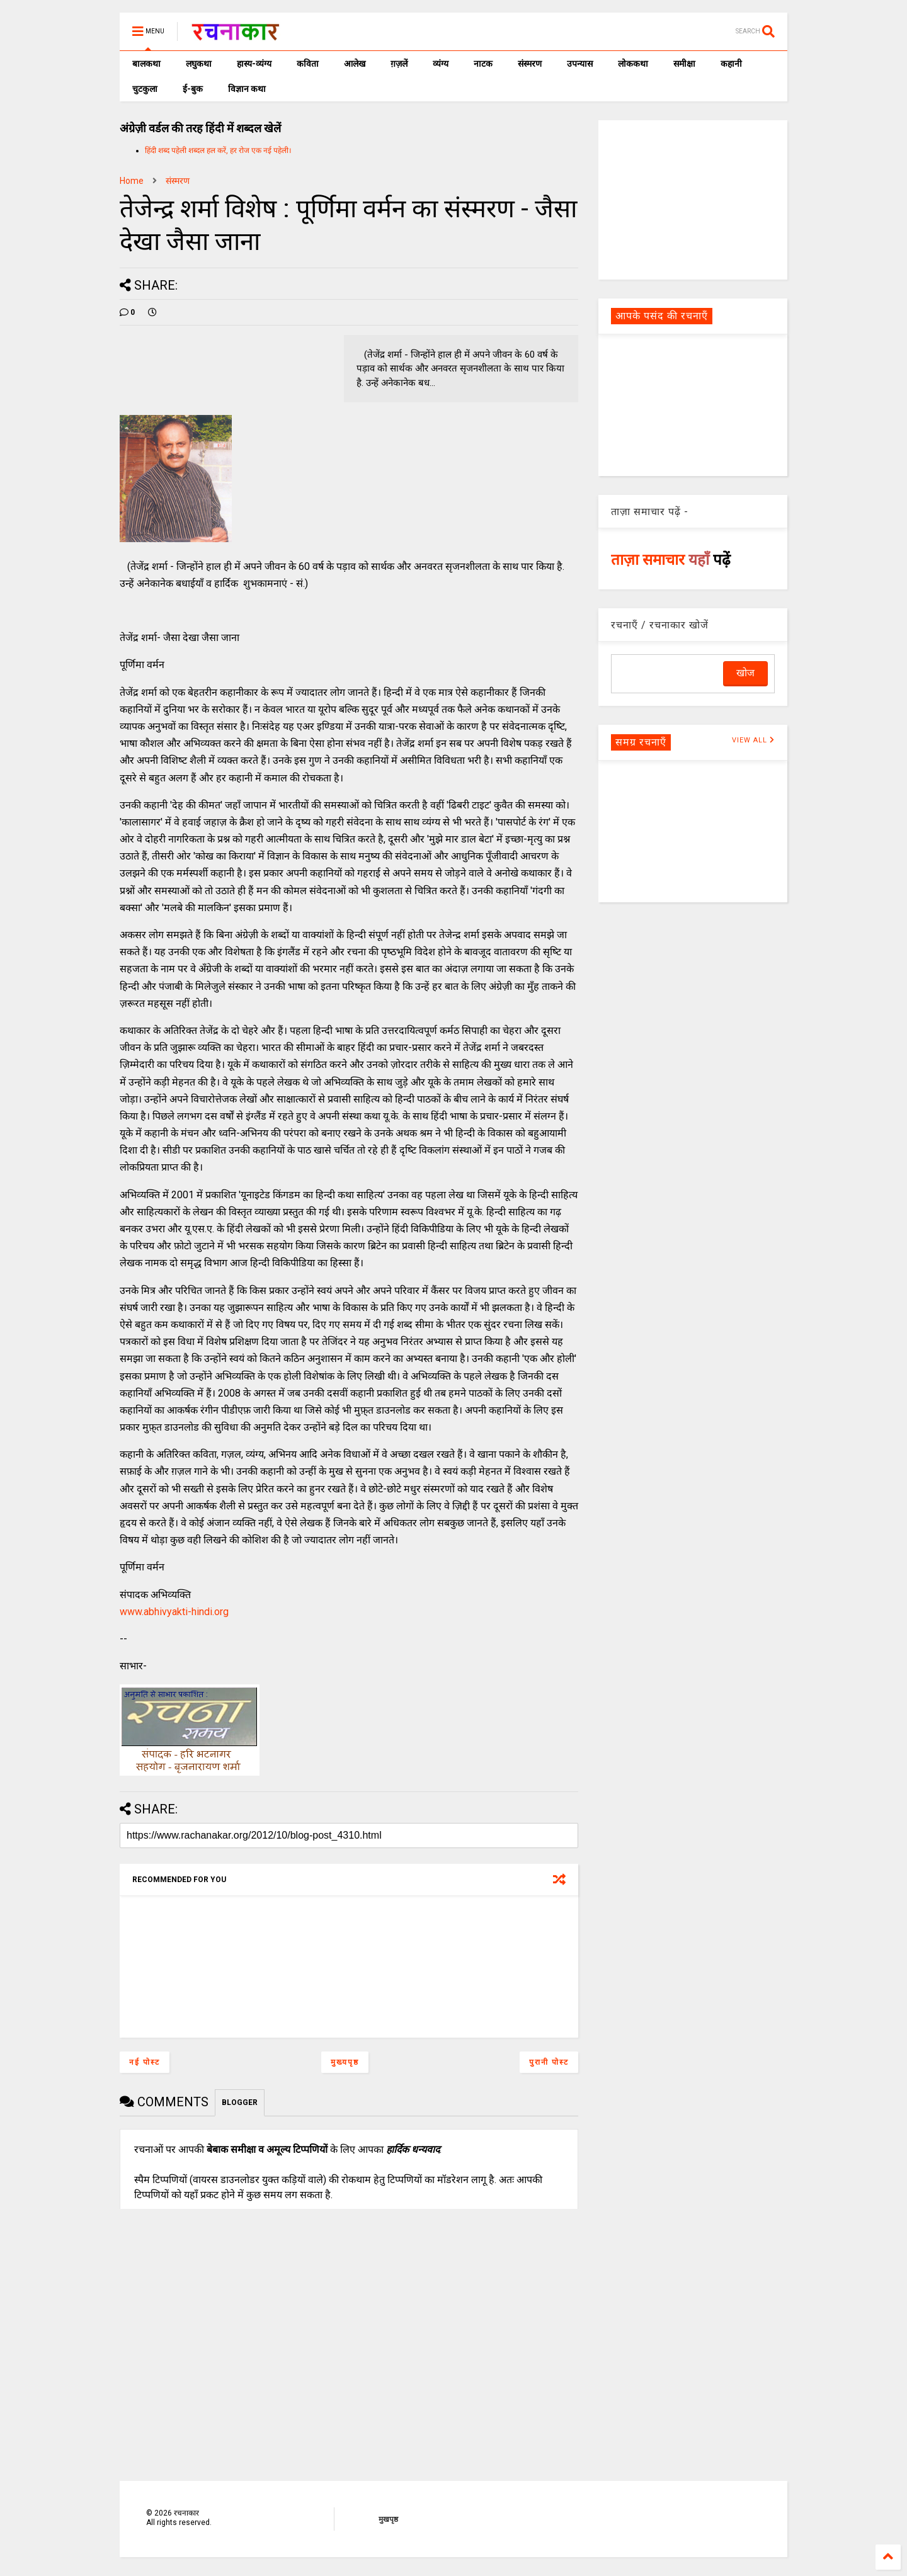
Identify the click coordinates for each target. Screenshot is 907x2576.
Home (132, 181)
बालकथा (146, 64)
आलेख (354, 64)
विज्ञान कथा (247, 89)
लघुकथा (199, 64)
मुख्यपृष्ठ (345, 2062)
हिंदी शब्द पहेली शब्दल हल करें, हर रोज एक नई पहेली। (218, 150)
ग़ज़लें (399, 64)
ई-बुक (193, 89)
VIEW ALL (753, 740)
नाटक (483, 64)
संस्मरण (530, 64)
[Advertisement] (692, 199)
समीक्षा (684, 64)
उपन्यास (580, 64)
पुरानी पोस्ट (549, 2062)
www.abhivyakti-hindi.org (174, 1612)
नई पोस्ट (144, 2062)
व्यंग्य (440, 64)
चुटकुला (144, 89)
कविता (308, 64)
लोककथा (633, 64)
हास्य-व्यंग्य (254, 64)
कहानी (731, 64)
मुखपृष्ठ (388, 2519)
